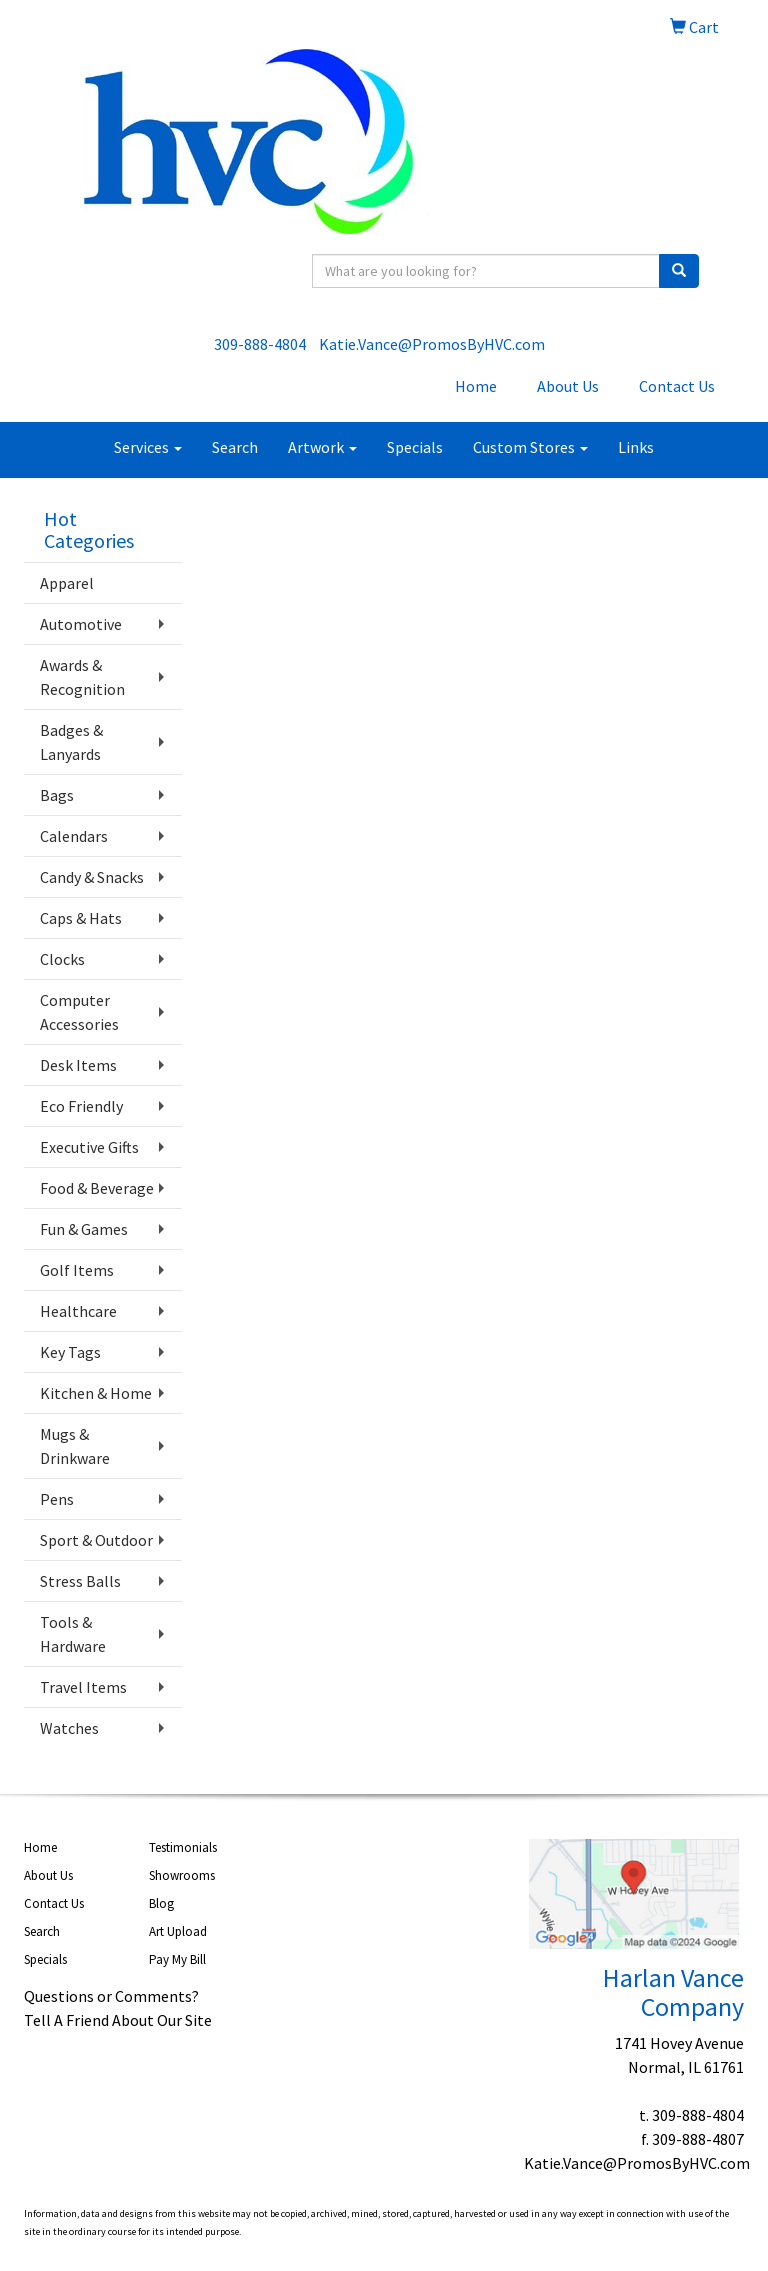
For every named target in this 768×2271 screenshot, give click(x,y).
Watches (69, 1728)
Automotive (81, 624)
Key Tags (70, 1352)
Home (476, 386)
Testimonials (183, 1847)
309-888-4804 (260, 344)
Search (235, 447)
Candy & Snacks (92, 877)
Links (636, 447)
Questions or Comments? (111, 1996)
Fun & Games (84, 1229)
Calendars (74, 836)
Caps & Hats (81, 918)
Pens (57, 1499)
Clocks (62, 959)
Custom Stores (530, 447)
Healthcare (78, 1311)
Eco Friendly (81, 1106)
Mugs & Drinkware (75, 1446)
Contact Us (677, 386)
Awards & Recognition (82, 677)
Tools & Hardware (73, 1634)
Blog (161, 1903)
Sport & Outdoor (96, 1540)
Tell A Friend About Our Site (118, 2020)
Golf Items (77, 1270)
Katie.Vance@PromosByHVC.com (432, 344)
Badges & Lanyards (71, 742)
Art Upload (178, 1931)
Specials (415, 447)
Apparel (67, 583)
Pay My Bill (177, 1959)
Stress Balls (80, 1581)
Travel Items (83, 1687)
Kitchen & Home (96, 1393)
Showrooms (182, 1875)
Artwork (322, 447)
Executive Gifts (89, 1147)
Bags (57, 795)
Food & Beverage (97, 1188)
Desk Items (78, 1065)
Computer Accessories (79, 1012)
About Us (568, 386)
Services (148, 447)
